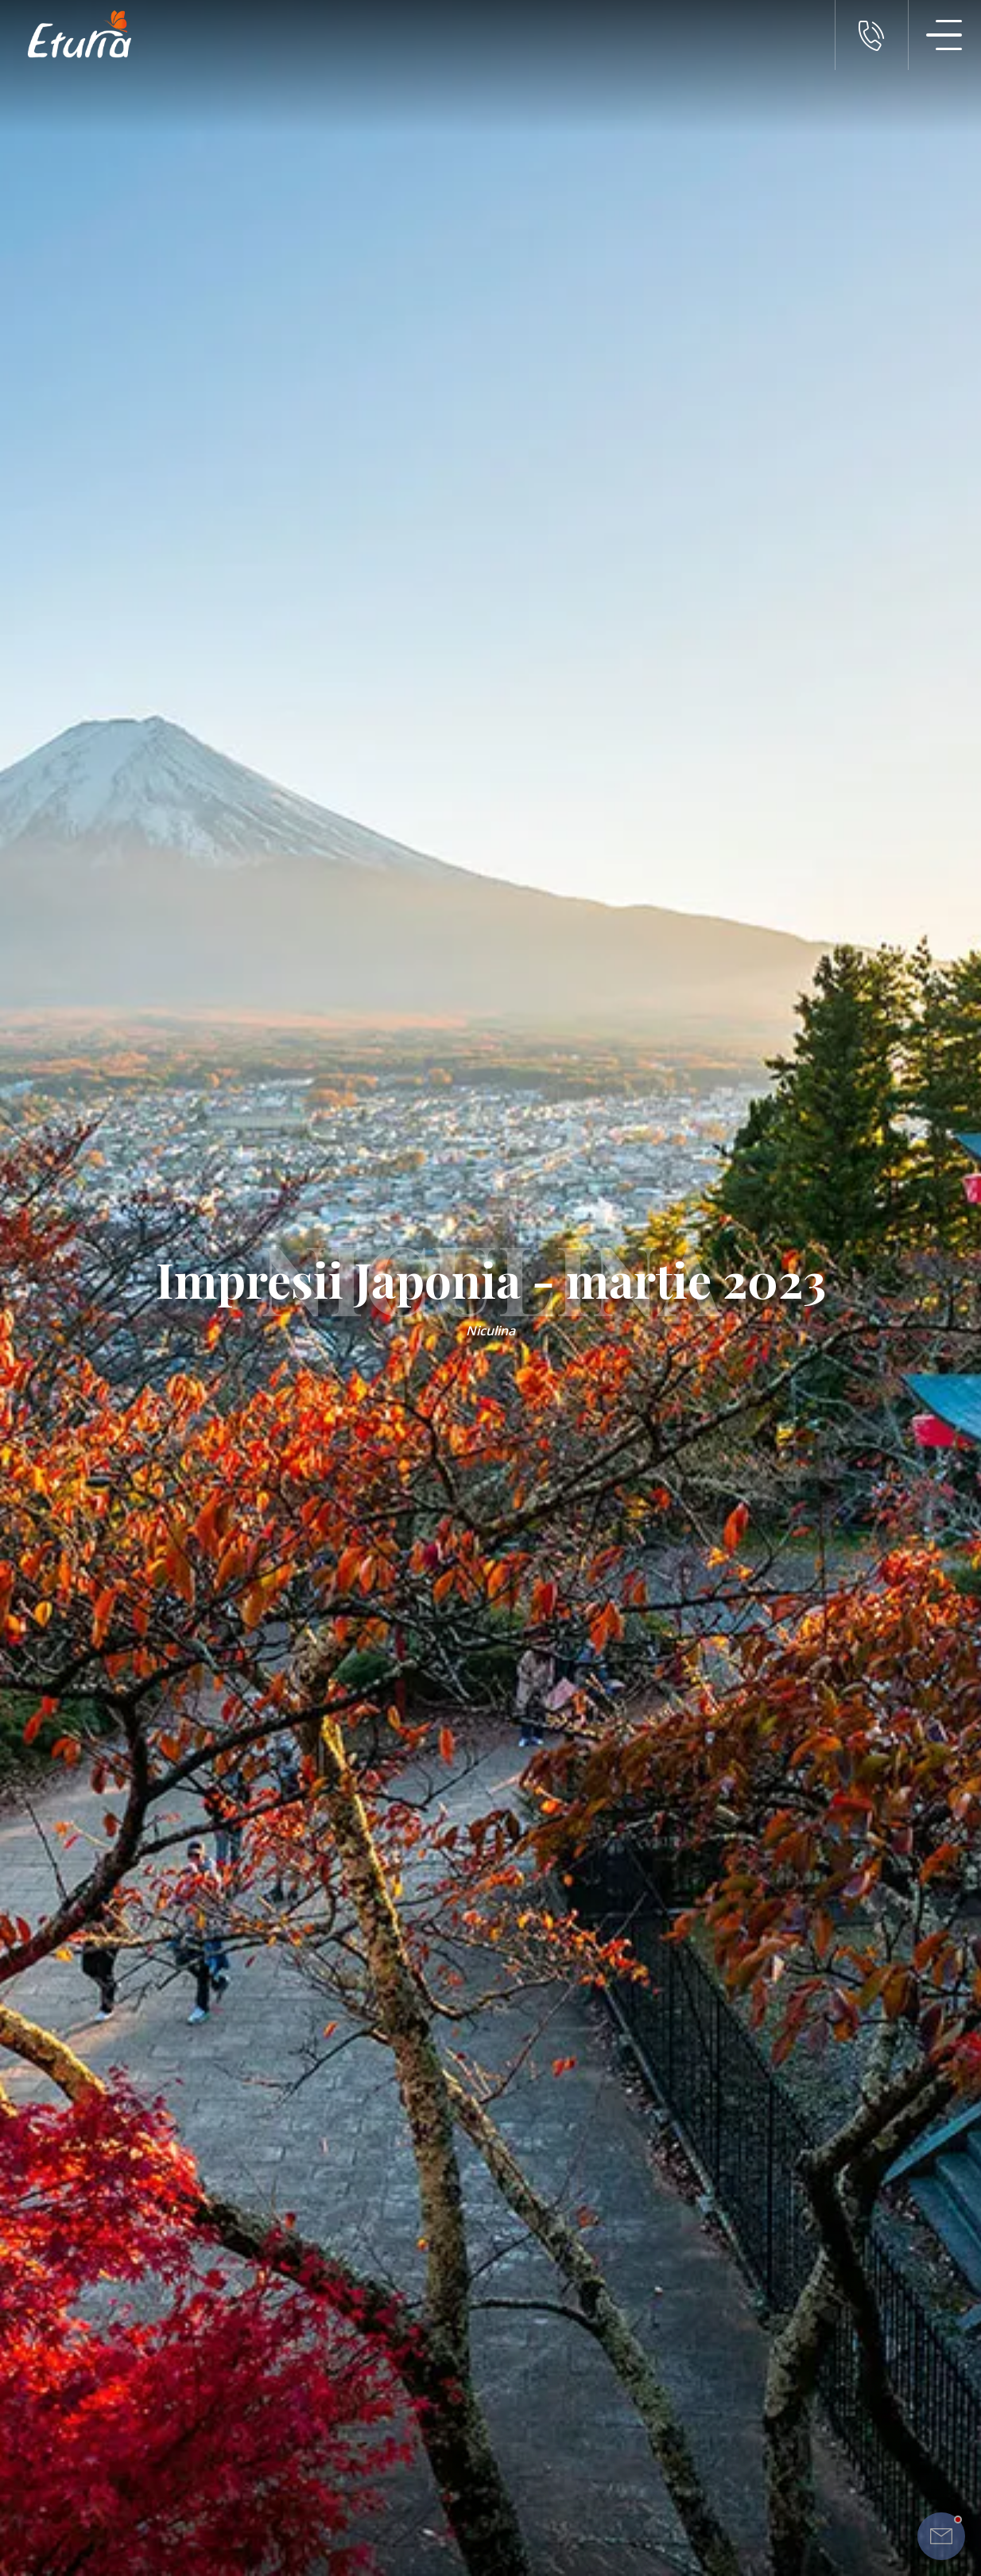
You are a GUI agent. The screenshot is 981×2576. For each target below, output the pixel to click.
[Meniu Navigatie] (944, 35)
